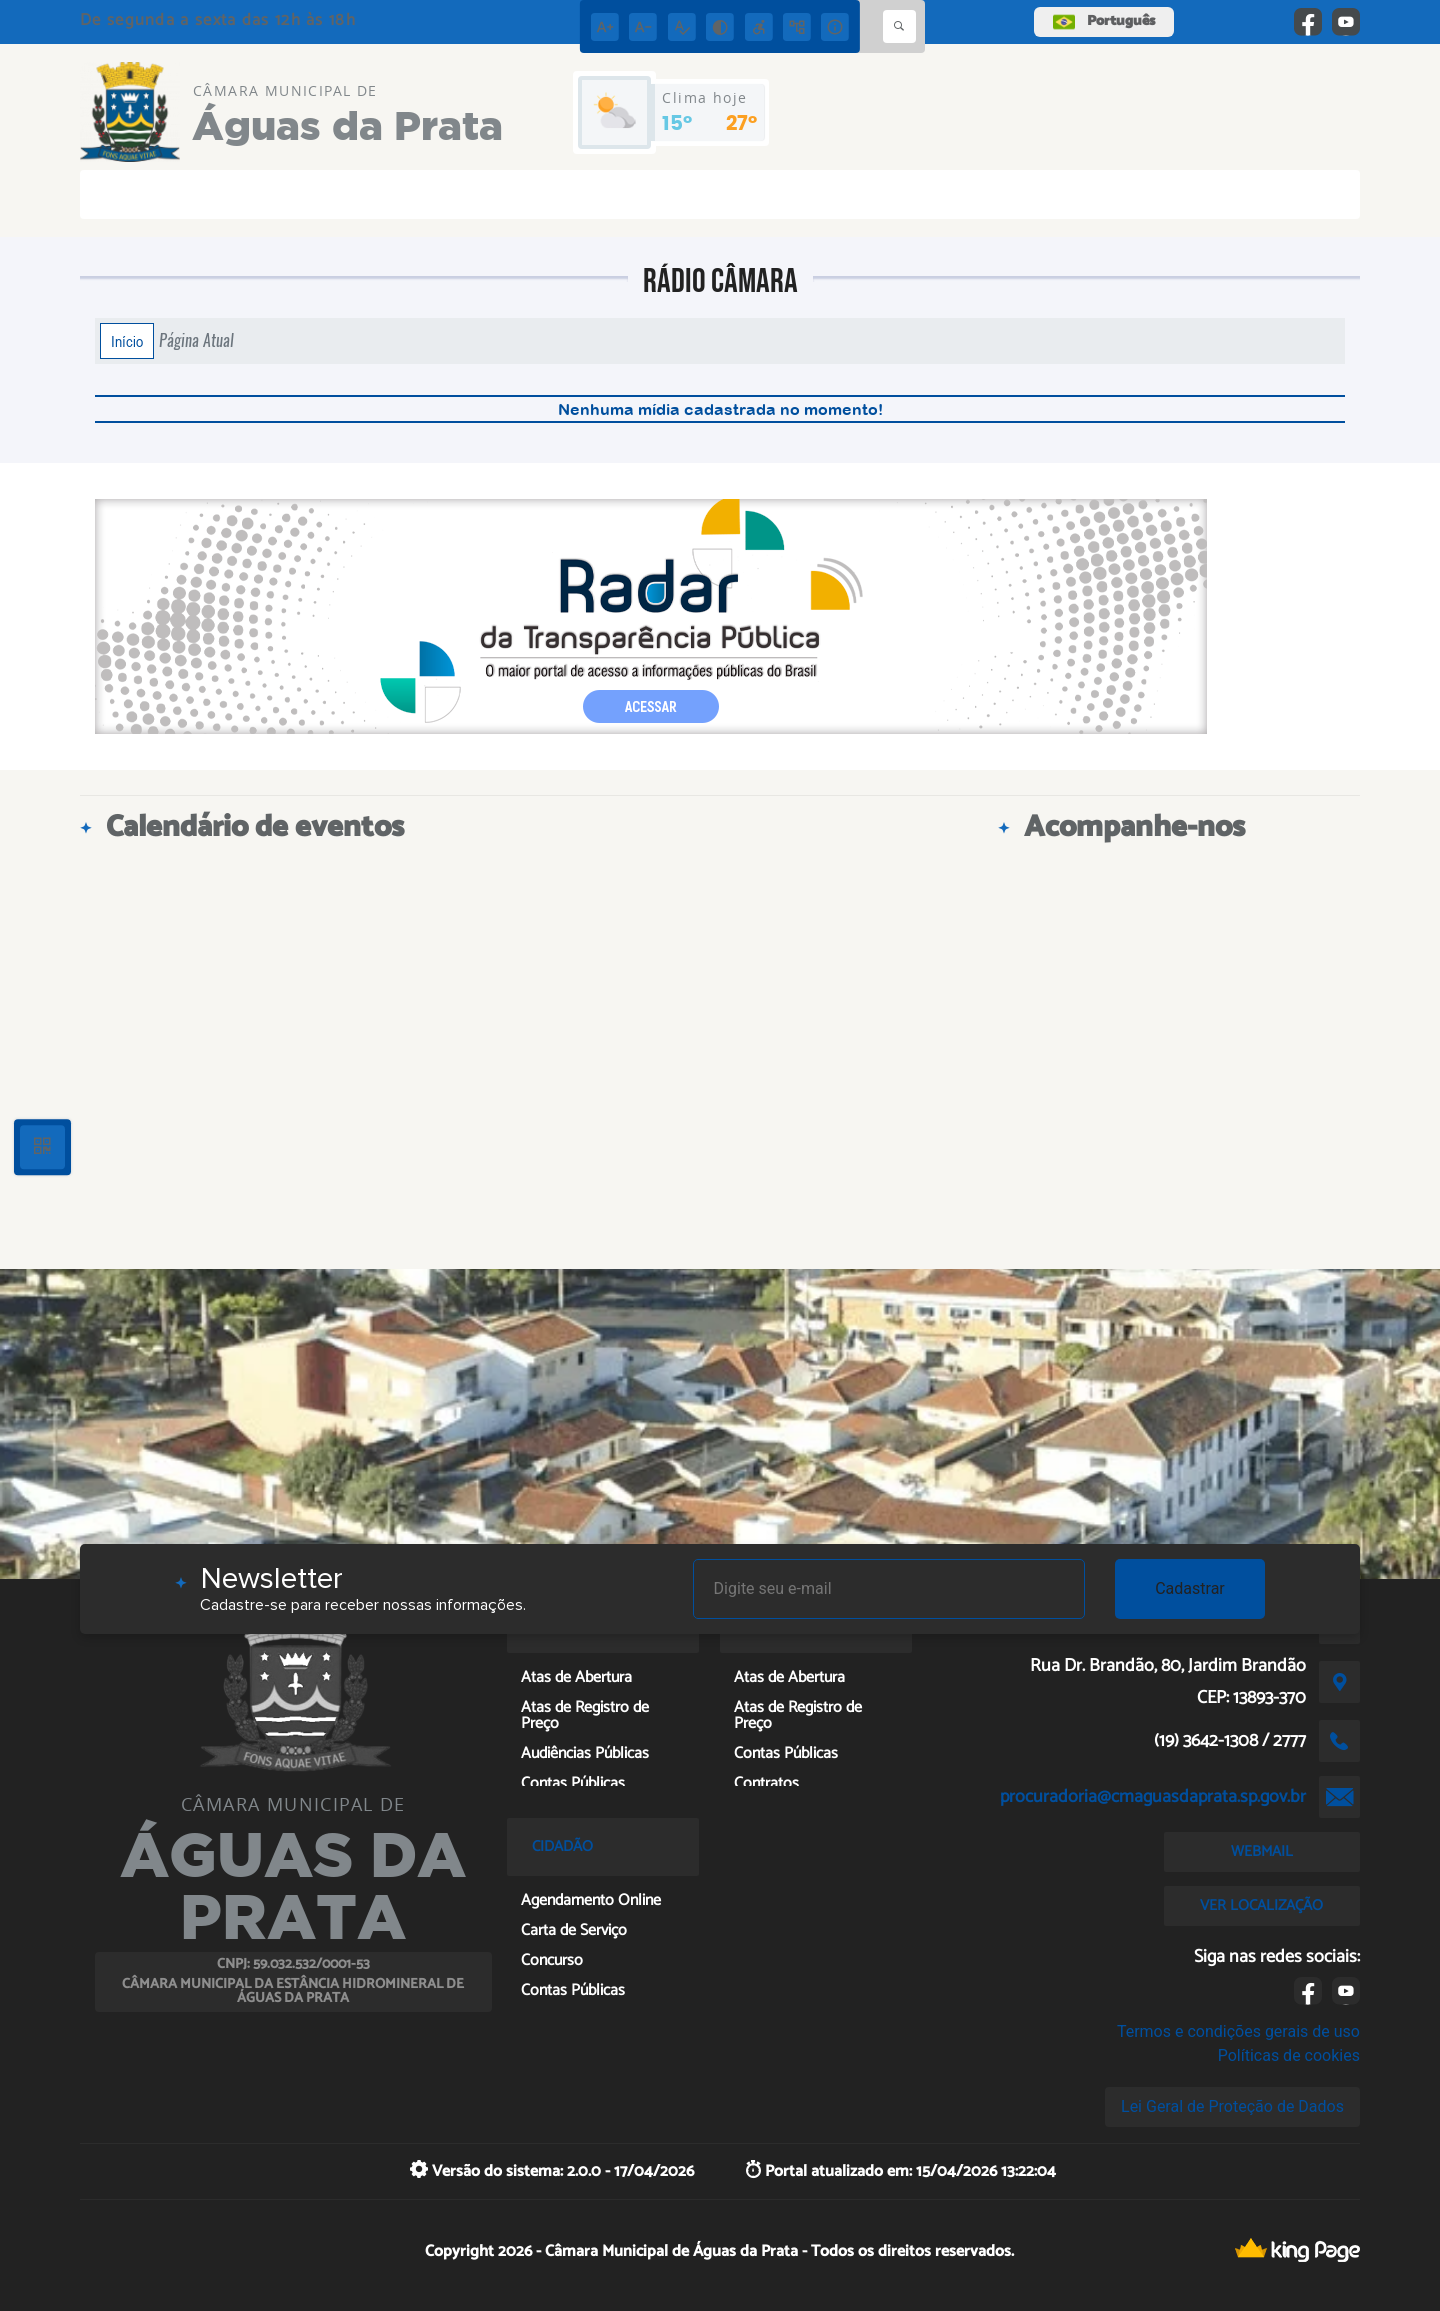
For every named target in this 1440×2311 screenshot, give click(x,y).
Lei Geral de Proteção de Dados (1232, 2106)
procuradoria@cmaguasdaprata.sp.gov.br (1153, 1797)
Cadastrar (1190, 1588)
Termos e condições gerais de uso (1238, 2031)
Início (127, 341)
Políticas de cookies (1289, 2055)
